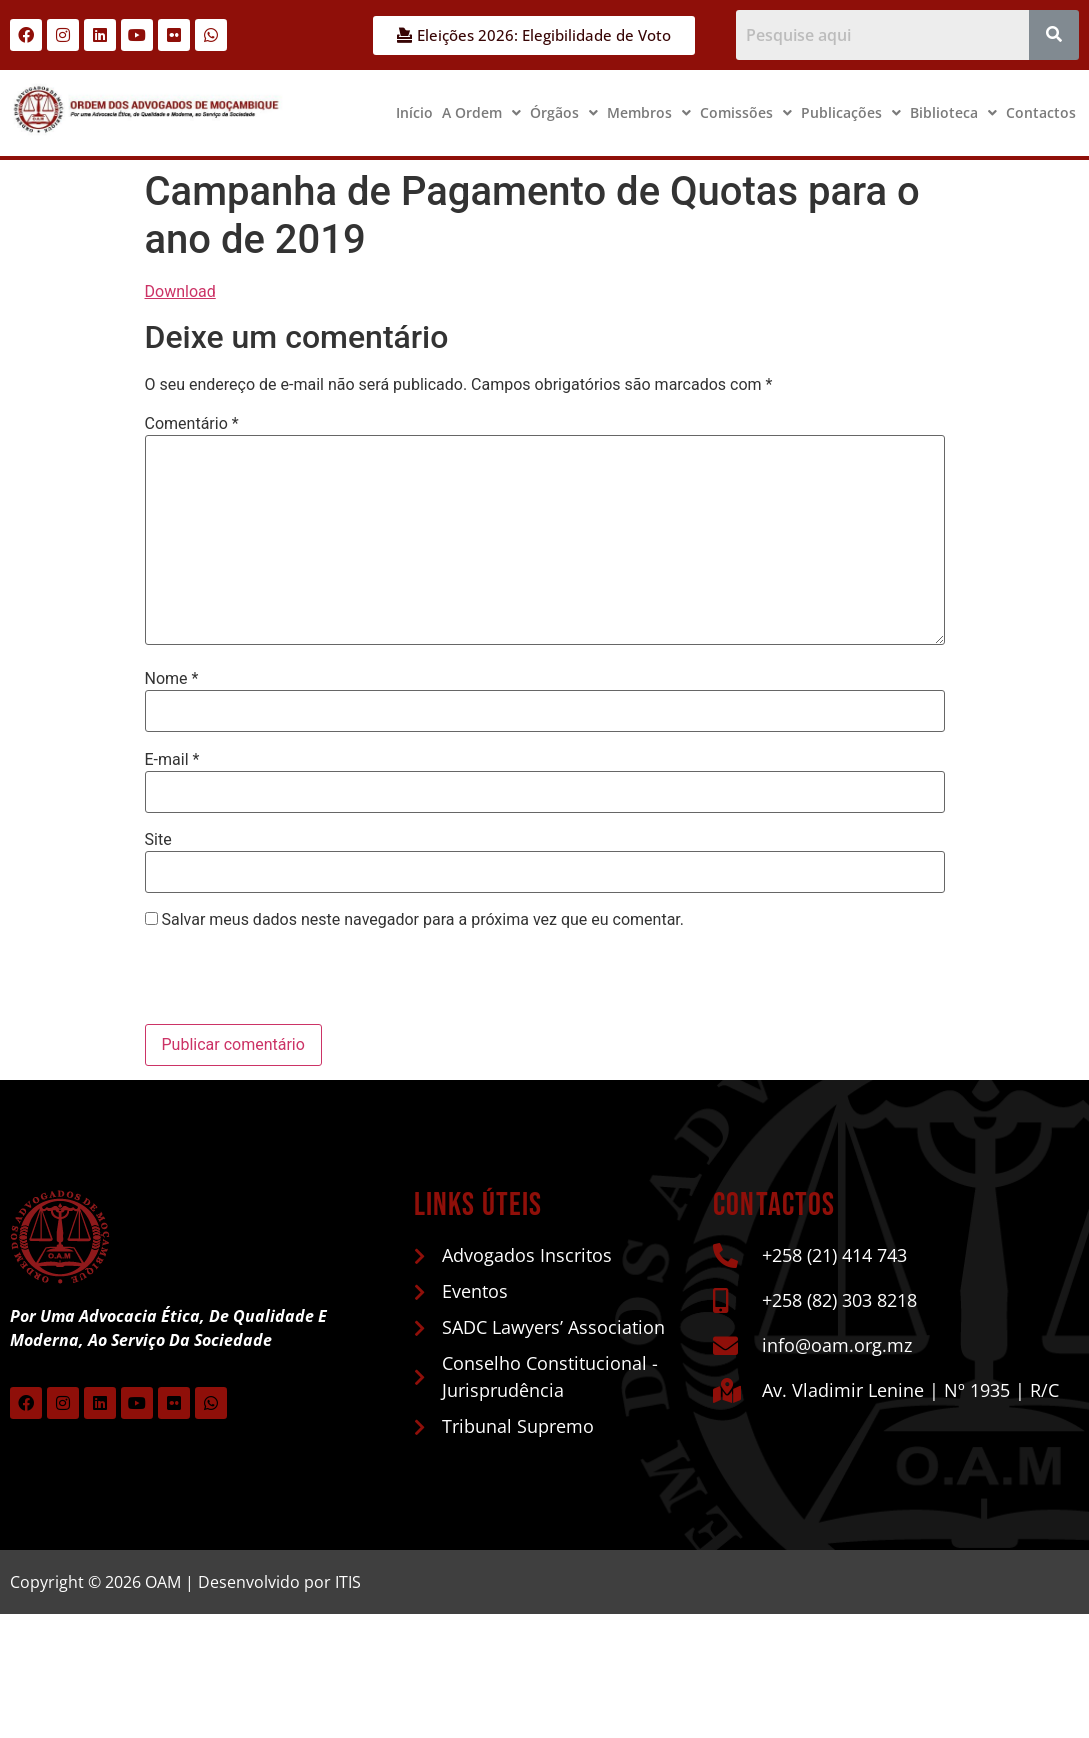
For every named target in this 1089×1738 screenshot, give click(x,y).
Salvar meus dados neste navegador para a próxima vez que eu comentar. (422, 920)
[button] (481, 113)
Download (180, 291)
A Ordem (481, 112)
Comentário (192, 424)
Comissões (746, 112)
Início (414, 112)
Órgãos (564, 112)
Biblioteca (953, 112)
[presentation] (282, 981)
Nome (172, 679)
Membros (649, 112)
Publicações (851, 112)
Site (158, 840)
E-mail (172, 760)
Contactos (1041, 112)
